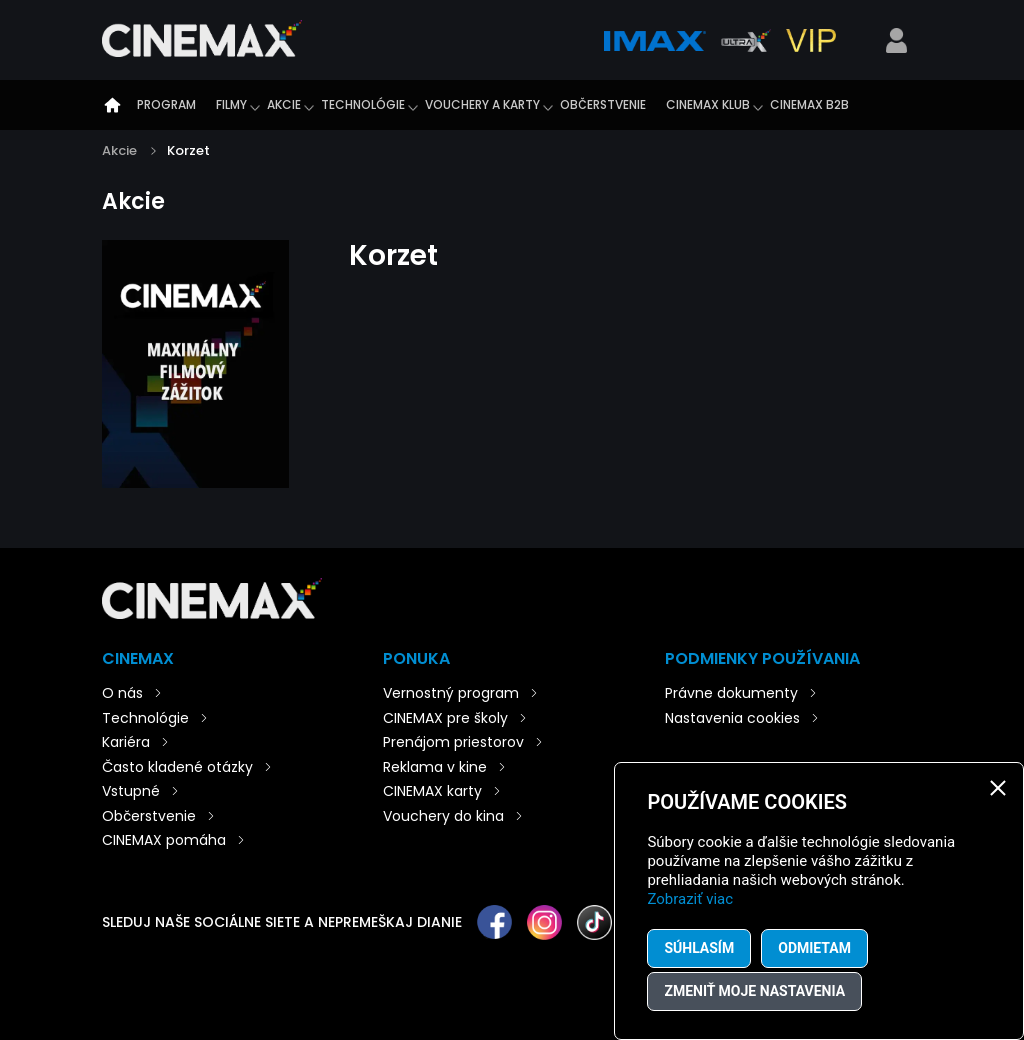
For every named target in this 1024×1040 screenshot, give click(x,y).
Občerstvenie (603, 104)
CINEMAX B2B (809, 104)
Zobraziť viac (690, 899)
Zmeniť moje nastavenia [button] (754, 991)
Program (166, 104)
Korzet (188, 150)
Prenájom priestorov (453, 742)
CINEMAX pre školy (445, 718)
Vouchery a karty (482, 104)
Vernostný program (451, 693)
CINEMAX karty (432, 791)
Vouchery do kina (443, 816)
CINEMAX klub (708, 104)
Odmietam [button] (814, 948)
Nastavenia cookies (732, 718)
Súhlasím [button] (699, 948)
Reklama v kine (435, 767)
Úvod (112, 105)
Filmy (231, 104)
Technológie (363, 104)
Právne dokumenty (731, 693)
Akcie (284, 104)
